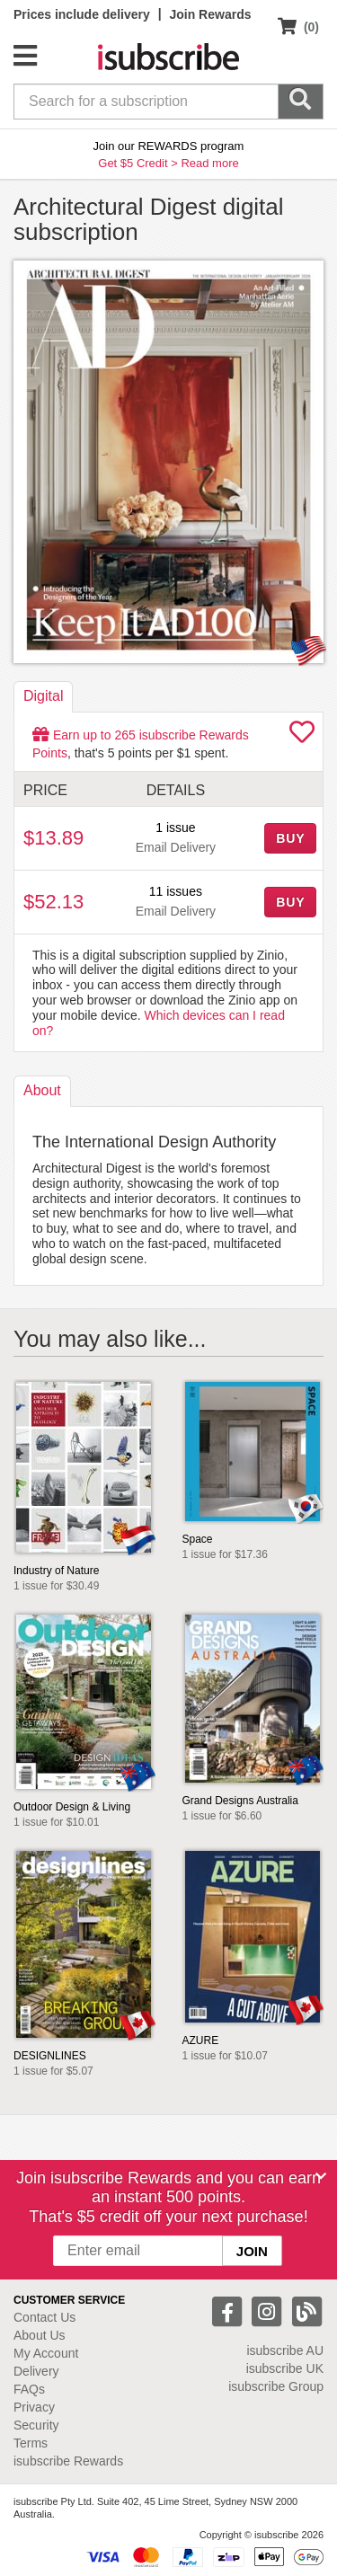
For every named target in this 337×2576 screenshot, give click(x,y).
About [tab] (42, 1090)
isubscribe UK (285, 2368)
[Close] (321, 2176)
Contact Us (44, 2317)
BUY (290, 838)
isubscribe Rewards (68, 2461)
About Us (39, 2335)
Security (36, 2425)
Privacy (34, 2407)
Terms (30, 2443)
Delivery (36, 2371)
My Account (45, 2353)
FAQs (29, 2389)
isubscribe (285, 2350)
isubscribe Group (276, 2386)
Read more (209, 163)
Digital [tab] (43, 696)
